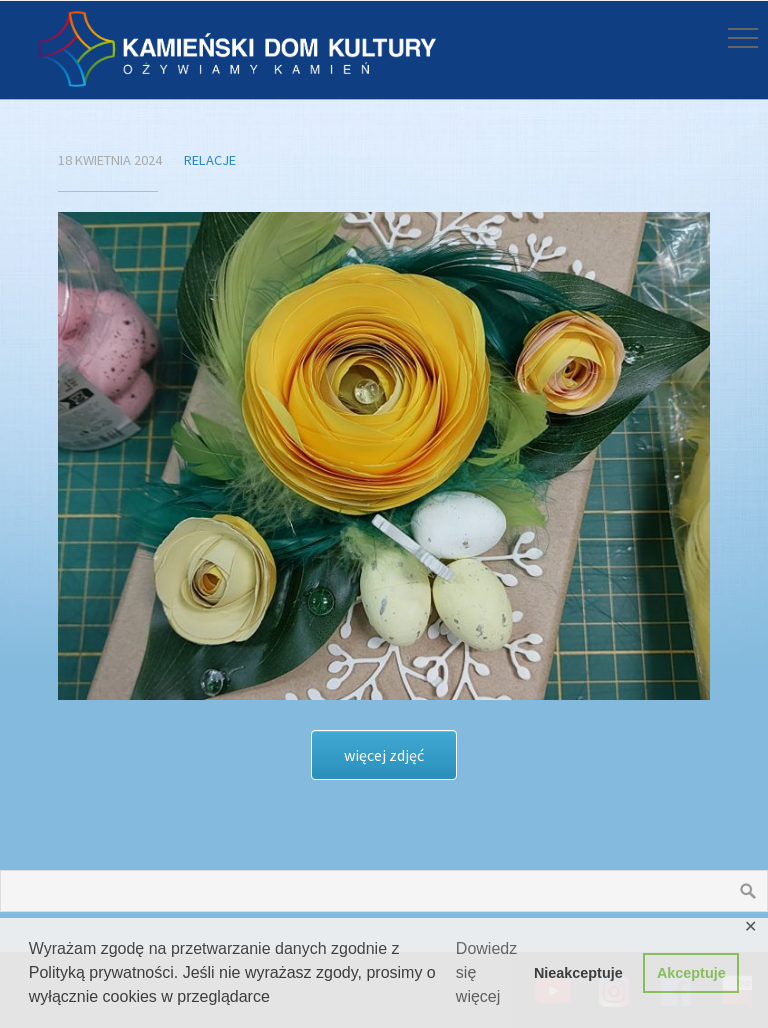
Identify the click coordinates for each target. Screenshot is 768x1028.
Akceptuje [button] (691, 973)
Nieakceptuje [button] (578, 973)
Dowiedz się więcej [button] (486, 972)
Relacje (210, 160)
